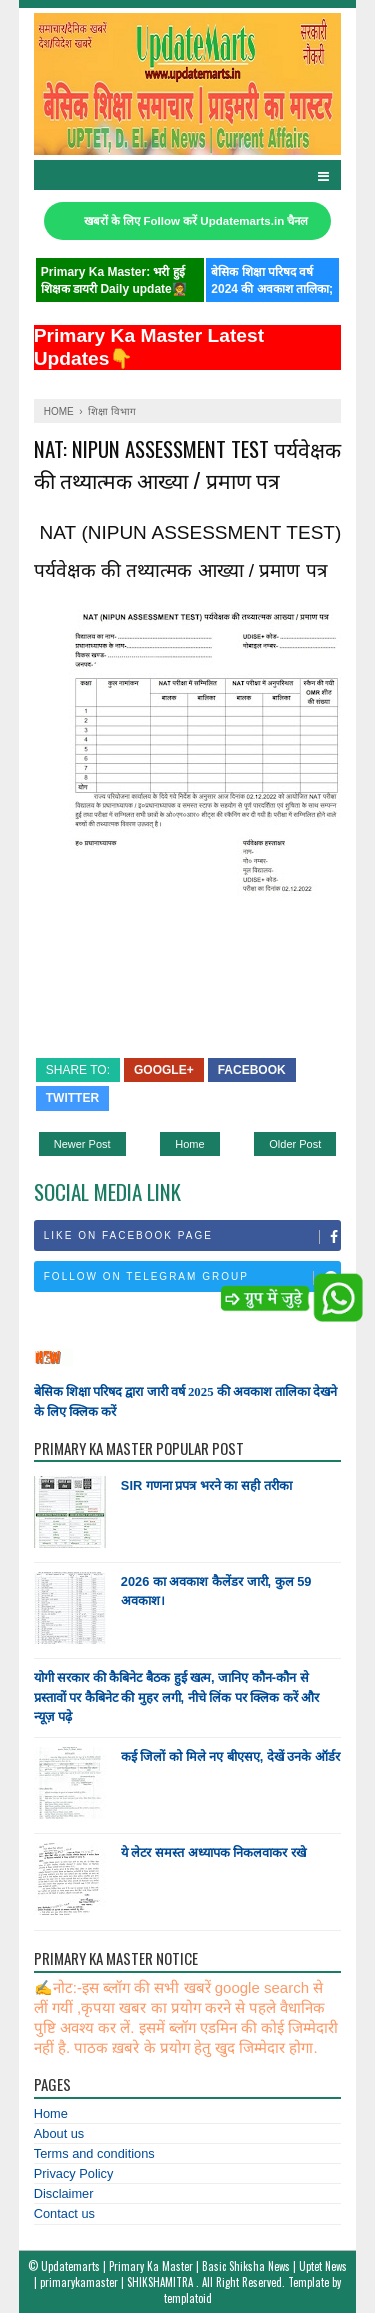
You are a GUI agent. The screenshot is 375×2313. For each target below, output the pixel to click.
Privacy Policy (74, 2173)
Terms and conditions (94, 2153)
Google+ (164, 1070)
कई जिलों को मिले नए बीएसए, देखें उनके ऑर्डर (230, 1756)
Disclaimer (64, 2193)
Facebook (252, 1070)
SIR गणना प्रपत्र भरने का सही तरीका (206, 1485)
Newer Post (82, 1144)
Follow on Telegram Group (192, 1278)
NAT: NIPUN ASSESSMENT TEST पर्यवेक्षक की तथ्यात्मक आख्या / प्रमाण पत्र (187, 464)
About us (59, 2133)
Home (189, 1144)
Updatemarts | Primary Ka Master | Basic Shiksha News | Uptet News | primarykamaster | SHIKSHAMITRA (190, 2274)
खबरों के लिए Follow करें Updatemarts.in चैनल (196, 221)
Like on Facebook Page (192, 1237)
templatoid (188, 2298)
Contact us (64, 2213)
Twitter (72, 1098)
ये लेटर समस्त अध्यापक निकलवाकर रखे (213, 1852)
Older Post (295, 1144)
